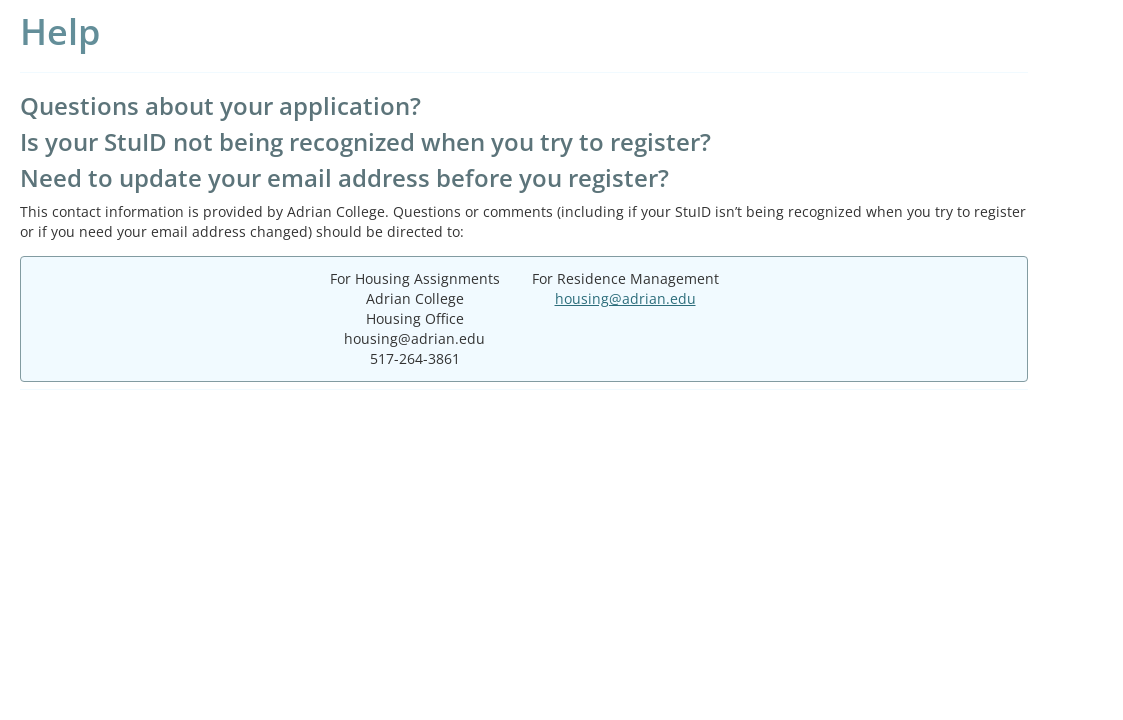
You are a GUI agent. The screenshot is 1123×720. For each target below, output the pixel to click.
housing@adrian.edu (625, 298)
